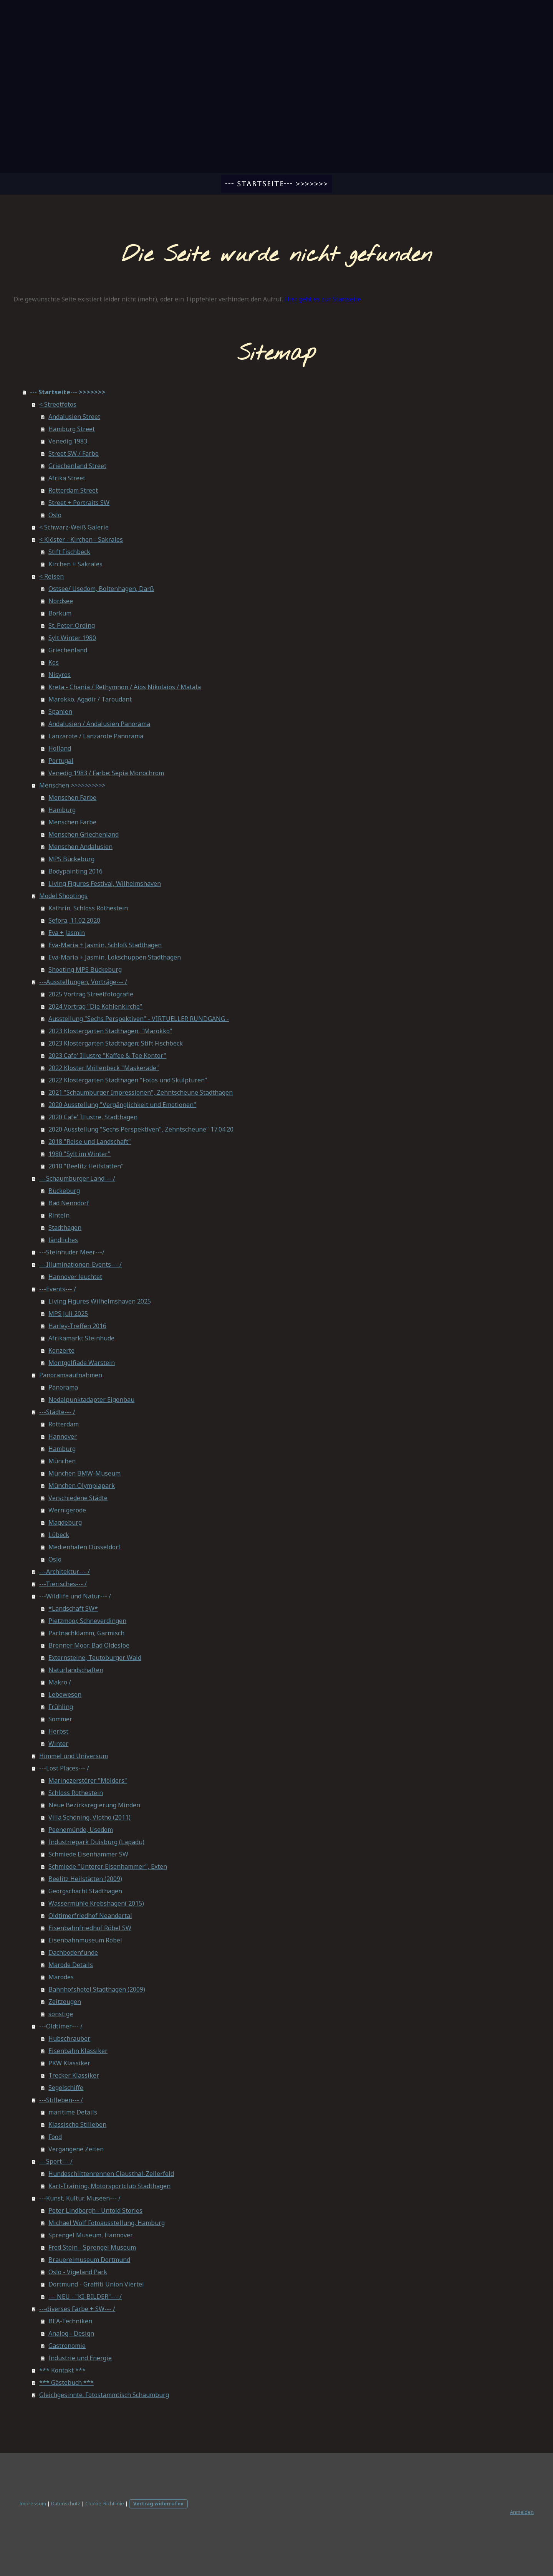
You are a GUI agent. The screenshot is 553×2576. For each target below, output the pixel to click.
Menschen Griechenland (83, 834)
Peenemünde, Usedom (80, 1829)
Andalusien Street (74, 416)
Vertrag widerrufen (158, 2503)
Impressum (32, 2503)
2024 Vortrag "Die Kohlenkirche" (95, 1006)
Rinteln (59, 1215)
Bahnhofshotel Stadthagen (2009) (96, 1989)
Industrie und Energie (80, 2358)
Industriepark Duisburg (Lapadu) (96, 1842)
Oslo (54, 515)
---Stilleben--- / (61, 2100)
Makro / (59, 1682)
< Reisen (51, 576)
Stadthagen (64, 1227)
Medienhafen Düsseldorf (84, 1547)
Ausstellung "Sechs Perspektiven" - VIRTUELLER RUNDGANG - (138, 1018)
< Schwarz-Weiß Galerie (74, 527)
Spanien (60, 711)
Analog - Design (71, 2333)
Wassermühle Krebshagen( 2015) (96, 1903)
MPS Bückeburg (71, 859)
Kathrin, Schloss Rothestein (88, 908)
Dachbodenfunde (73, 1952)
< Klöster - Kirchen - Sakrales (81, 539)
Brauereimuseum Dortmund (89, 2259)
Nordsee (60, 601)
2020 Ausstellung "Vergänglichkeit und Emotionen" (122, 1104)
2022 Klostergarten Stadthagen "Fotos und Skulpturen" (127, 1080)
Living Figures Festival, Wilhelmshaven (104, 883)
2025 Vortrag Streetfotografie (90, 994)
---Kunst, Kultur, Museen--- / (80, 2198)
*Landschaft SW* (73, 1608)
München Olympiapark (81, 1485)
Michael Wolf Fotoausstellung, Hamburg (106, 2223)
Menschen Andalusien (80, 846)
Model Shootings (63, 896)
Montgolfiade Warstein (81, 1362)
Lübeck (58, 1534)
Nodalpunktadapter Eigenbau (91, 1399)
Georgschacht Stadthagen (85, 1891)
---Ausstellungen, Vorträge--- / (83, 982)
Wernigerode (67, 1510)
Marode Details (70, 1965)
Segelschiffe (65, 2087)
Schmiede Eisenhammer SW (88, 1854)
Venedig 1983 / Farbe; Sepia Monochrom (106, 773)
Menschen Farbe (72, 797)
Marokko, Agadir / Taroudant (90, 699)
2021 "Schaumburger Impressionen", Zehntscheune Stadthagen (140, 1092)
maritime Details (72, 2112)
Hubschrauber (69, 2038)
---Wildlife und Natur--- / (75, 1596)
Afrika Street (66, 478)
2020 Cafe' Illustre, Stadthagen (92, 1117)
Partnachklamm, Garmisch (86, 1633)
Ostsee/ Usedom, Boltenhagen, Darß (101, 588)
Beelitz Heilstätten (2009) (85, 1879)
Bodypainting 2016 (75, 871)
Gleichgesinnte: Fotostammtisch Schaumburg (104, 2395)
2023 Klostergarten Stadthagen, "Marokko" (110, 1031)
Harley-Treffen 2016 (77, 1326)
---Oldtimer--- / (61, 2026)
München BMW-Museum (84, 1473)
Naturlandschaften (75, 1670)
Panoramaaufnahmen (70, 1375)
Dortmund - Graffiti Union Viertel (96, 2284)
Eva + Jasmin (66, 932)
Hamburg (62, 810)
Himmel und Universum (73, 1756)
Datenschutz (65, 2503)
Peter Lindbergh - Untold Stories (95, 2210)
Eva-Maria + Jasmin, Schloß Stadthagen (105, 945)
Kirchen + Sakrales (75, 564)
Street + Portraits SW (78, 502)
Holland (59, 748)
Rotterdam (63, 1424)
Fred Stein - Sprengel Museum (92, 2247)
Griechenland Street (77, 466)
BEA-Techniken (70, 2321)
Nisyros (59, 674)
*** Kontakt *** (62, 2370)
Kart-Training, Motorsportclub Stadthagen (109, 2186)
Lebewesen (64, 1694)
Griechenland (67, 650)
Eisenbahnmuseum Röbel (85, 1940)
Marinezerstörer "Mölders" (87, 1780)
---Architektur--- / (64, 1571)
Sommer (60, 1719)
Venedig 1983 (67, 441)
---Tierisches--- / (63, 1584)
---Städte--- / (57, 1412)
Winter (58, 1743)
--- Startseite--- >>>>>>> (276, 184)
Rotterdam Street (73, 490)
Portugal (60, 760)
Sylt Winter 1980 (72, 638)
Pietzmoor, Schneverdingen (87, 1620)
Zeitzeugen (64, 2001)
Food (55, 2137)
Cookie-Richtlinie (104, 2503)
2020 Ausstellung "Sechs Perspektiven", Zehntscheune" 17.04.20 (140, 1129)
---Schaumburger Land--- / (77, 1178)
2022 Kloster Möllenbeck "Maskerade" (103, 1068)
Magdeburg (65, 1522)
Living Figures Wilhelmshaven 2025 (99, 1301)
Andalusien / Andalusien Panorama (99, 724)
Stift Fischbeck (69, 552)
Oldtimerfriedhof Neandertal (90, 1915)
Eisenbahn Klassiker (78, 2051)
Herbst (58, 1731)
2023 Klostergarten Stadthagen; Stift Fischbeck (115, 1043)
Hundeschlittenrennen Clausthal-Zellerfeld (111, 2173)
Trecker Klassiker (73, 2075)
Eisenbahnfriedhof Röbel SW (89, 1928)
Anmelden (522, 2511)
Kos (53, 662)
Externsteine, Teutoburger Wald (94, 1657)
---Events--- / (57, 1289)
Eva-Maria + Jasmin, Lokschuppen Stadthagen (114, 957)
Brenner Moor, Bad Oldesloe (88, 1645)
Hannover (62, 1436)
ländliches (63, 1240)
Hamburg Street (71, 429)
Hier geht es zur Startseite (323, 299)
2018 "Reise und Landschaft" (89, 1141)
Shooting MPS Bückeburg (85, 969)
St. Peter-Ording (71, 625)
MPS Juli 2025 (68, 1313)
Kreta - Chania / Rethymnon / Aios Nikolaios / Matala (124, 687)
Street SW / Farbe (73, 453)
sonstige (60, 2014)
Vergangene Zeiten (76, 2149)
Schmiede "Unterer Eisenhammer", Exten (107, 1866)
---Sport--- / (56, 2161)
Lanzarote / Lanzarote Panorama (95, 736)
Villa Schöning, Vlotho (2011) (89, 1817)
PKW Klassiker (69, 2063)
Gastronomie (67, 2345)
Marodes (61, 1977)
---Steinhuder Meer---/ (71, 1252)
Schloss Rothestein (75, 1792)
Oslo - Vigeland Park (77, 2272)
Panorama (63, 1387)
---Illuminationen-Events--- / (80, 1264)
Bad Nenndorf (68, 1203)
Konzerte (61, 1350)
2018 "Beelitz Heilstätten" (86, 1166)
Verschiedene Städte (78, 1498)
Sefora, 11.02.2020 (74, 920)
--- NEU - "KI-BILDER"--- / (85, 2296)
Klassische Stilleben (77, 2124)
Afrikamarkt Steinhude (81, 1338)
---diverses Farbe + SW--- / (77, 2309)
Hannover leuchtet (75, 1276)
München (62, 1461)
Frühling (60, 1706)
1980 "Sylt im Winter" (79, 1154)
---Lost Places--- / (64, 1768)
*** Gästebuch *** (66, 2382)
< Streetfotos (57, 404)
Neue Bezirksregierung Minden (94, 1805)
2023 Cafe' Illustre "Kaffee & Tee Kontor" (107, 1055)
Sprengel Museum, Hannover (90, 2235)
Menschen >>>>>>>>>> (72, 785)
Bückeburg (64, 1190)
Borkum (59, 613)
